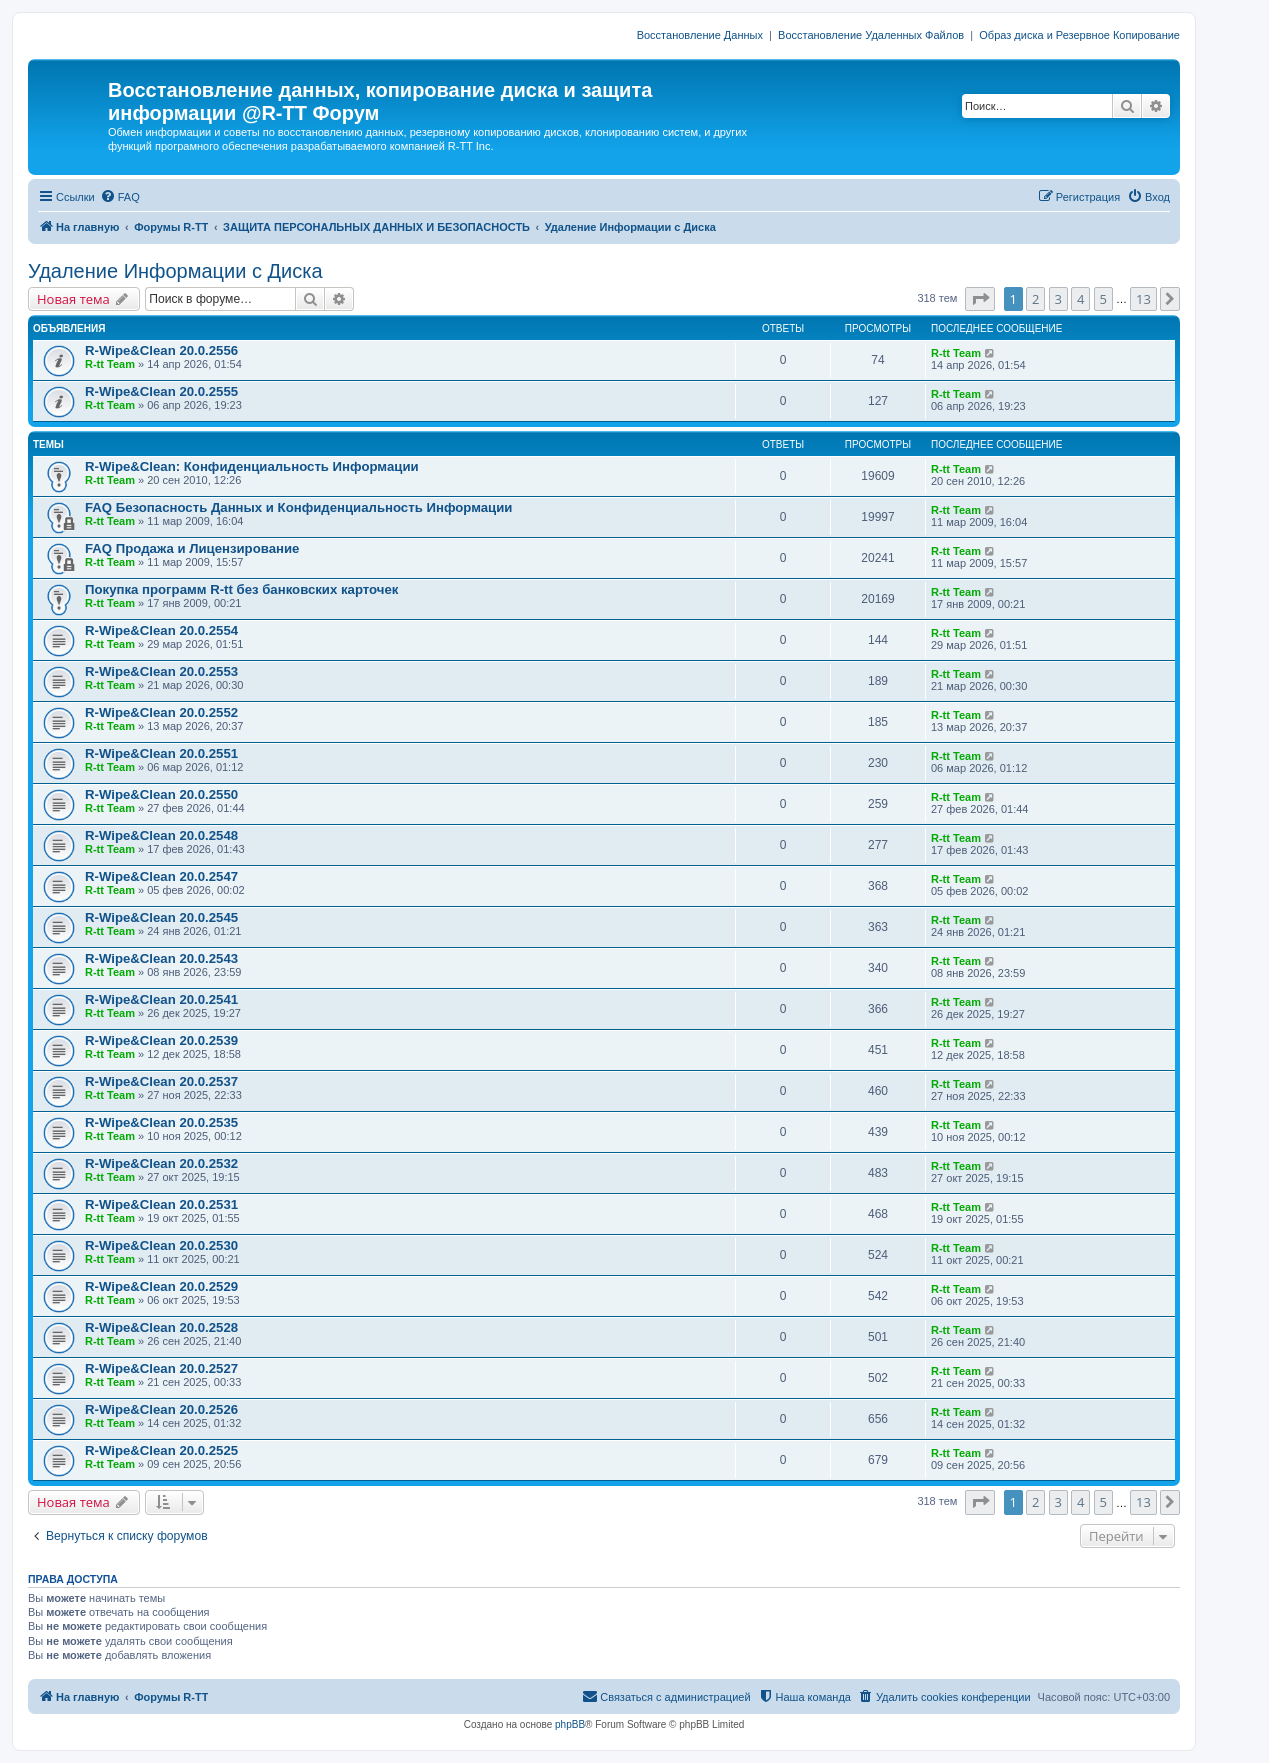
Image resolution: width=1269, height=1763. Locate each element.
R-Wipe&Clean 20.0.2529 (161, 1286)
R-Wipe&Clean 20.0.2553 (161, 671)
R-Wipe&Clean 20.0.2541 (161, 999)
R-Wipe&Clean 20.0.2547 (161, 876)
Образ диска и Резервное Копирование (1079, 35)
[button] (980, 299)
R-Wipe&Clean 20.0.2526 (161, 1409)
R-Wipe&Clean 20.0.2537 (161, 1081)
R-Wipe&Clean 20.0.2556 (161, 350)
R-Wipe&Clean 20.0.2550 (161, 794)
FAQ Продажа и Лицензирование (192, 548)
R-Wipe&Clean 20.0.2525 (161, 1450)
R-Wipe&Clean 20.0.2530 (161, 1245)
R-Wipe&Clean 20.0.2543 (161, 958)
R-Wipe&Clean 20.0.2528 (161, 1327)
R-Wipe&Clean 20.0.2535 (161, 1122)
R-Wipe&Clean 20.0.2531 (161, 1204)
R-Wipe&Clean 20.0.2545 (161, 917)
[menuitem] (120, 197)
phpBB (570, 1724)
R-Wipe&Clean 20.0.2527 (161, 1368)
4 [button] (1080, 299)
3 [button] (1058, 299)
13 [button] (1143, 299)
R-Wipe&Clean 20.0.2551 (161, 753)
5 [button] (1103, 299)
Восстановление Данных (700, 35)
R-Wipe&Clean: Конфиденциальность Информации (252, 466)
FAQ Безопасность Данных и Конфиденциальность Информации (298, 507)
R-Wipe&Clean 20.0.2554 (161, 630)
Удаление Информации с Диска (175, 271)
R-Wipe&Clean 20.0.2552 (161, 712)
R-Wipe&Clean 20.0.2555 (161, 391)
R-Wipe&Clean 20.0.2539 (161, 1040)
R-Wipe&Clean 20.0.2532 (161, 1163)
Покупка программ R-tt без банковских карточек (241, 589)
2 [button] (1035, 299)
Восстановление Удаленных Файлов (871, 35)
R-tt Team (110, 364)
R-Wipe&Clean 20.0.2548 (161, 835)
